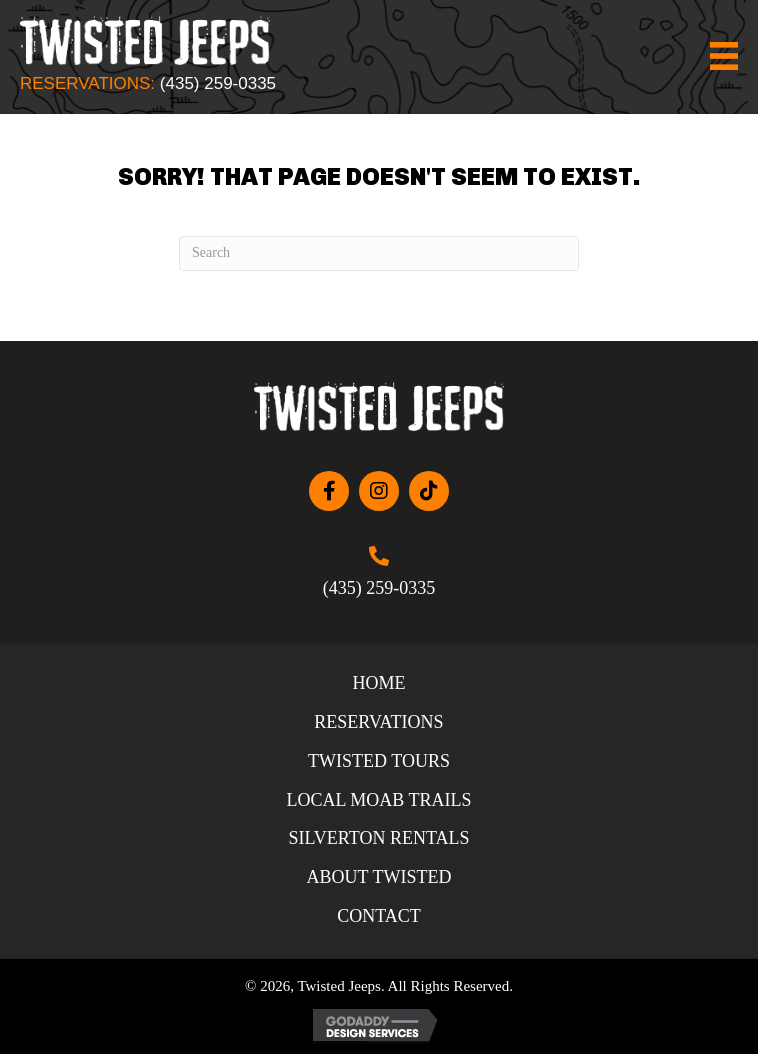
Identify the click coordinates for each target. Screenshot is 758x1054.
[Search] (379, 253)
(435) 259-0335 (218, 83)
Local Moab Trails (378, 800)
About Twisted (379, 877)
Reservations (378, 722)
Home (378, 683)
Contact (379, 916)
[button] (329, 491)
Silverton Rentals (378, 838)
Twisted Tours (379, 761)
